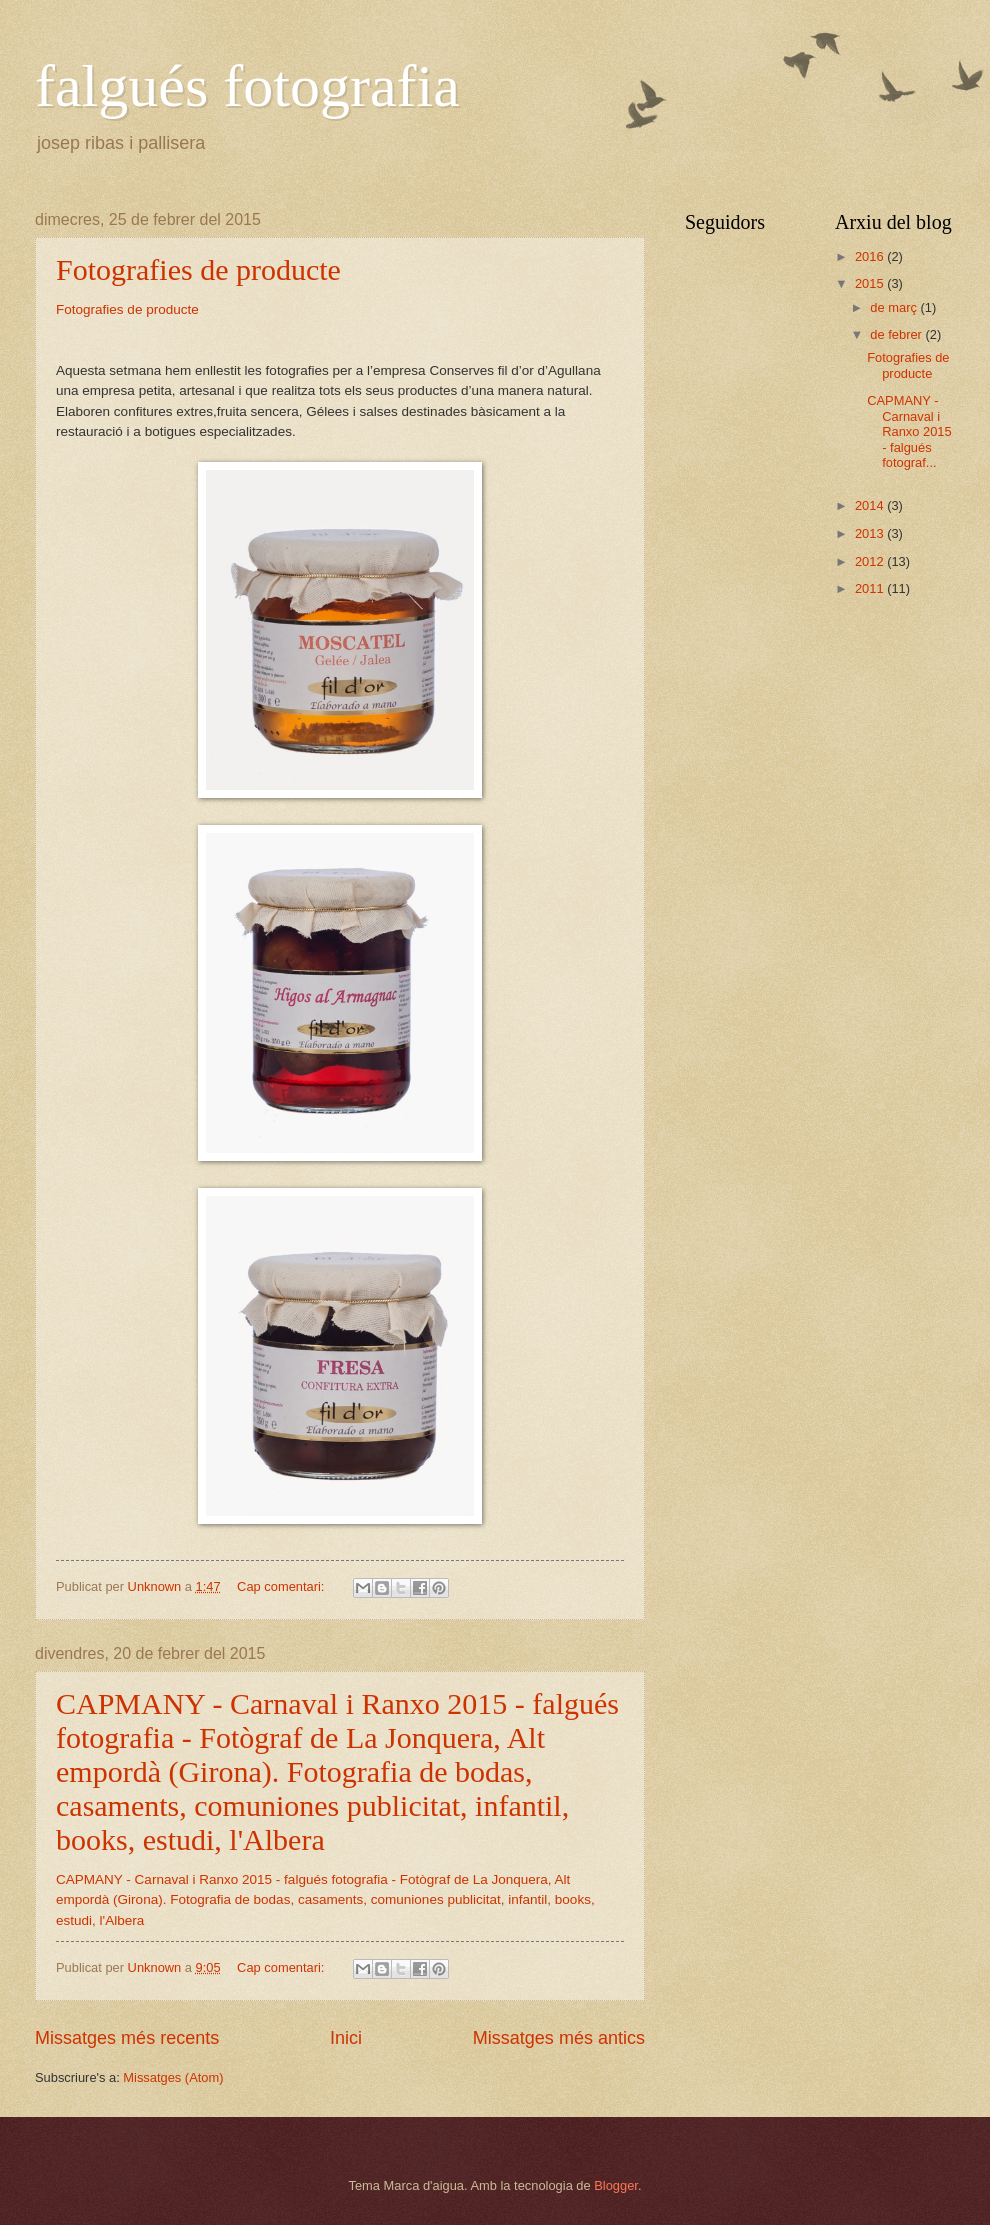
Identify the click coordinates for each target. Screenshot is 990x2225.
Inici (346, 2038)
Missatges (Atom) (173, 2077)
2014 (871, 505)
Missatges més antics (559, 2038)
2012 (871, 561)
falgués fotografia (247, 86)
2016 (871, 256)
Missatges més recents (127, 2038)
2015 (871, 283)
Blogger (616, 2185)
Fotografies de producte (198, 269)
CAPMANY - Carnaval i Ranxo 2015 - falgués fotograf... (909, 431)
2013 (871, 533)
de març (895, 307)
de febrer (897, 334)
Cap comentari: (282, 1586)
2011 (871, 588)
